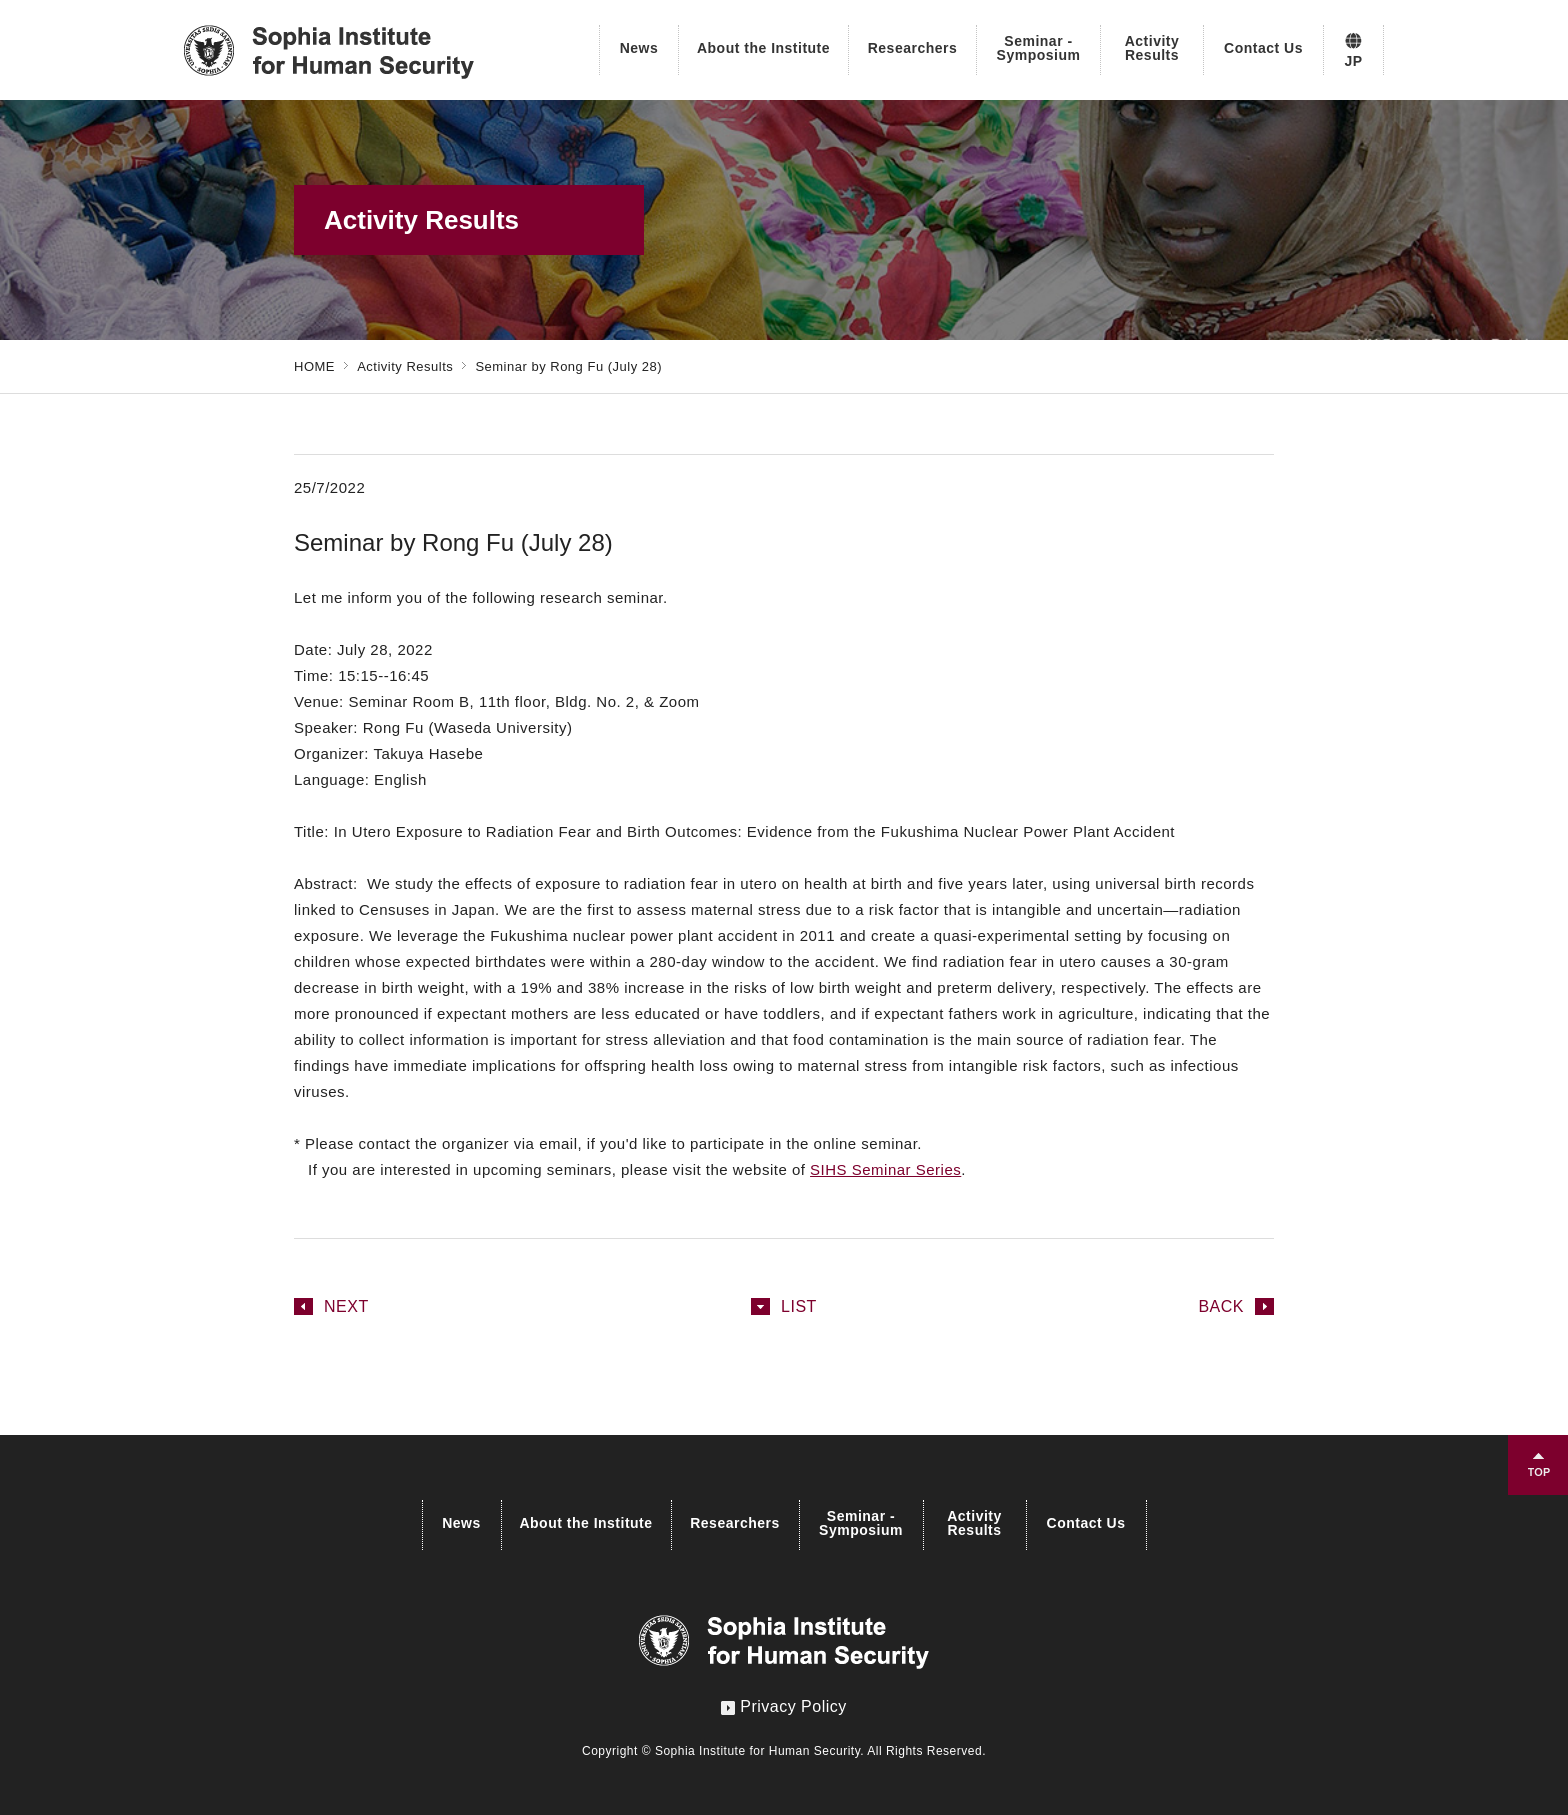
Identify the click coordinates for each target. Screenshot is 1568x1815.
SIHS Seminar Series (885, 1169)
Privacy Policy (784, 1706)
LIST (799, 1306)
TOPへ (1538, 1465)
